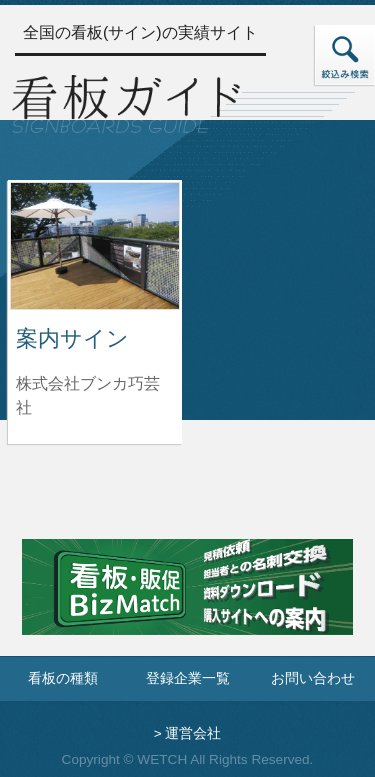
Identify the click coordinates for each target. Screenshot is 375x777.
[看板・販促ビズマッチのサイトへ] (187, 601)
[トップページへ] (126, 101)
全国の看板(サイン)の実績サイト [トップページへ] (140, 32)
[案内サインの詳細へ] (95, 244)
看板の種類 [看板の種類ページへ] (63, 678)
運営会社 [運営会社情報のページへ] (193, 733)
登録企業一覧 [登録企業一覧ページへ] (188, 678)
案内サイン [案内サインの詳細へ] (72, 338)
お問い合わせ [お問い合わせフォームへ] (313, 678)
